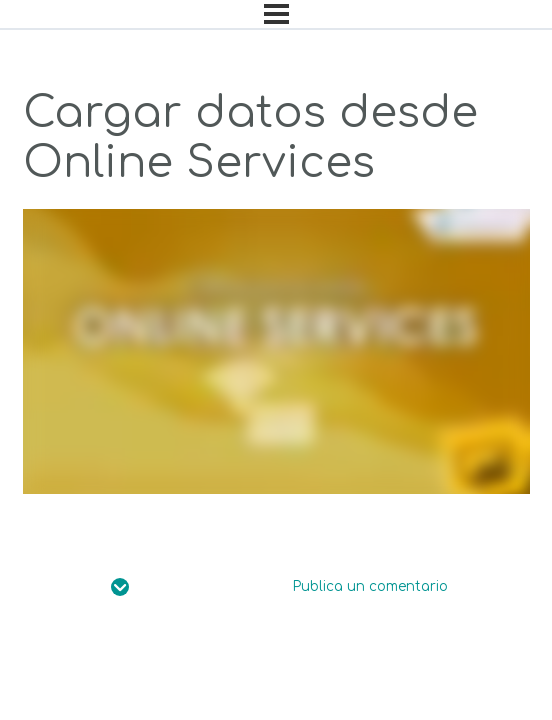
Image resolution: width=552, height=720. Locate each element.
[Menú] (276, 14)
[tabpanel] (276, 351)
